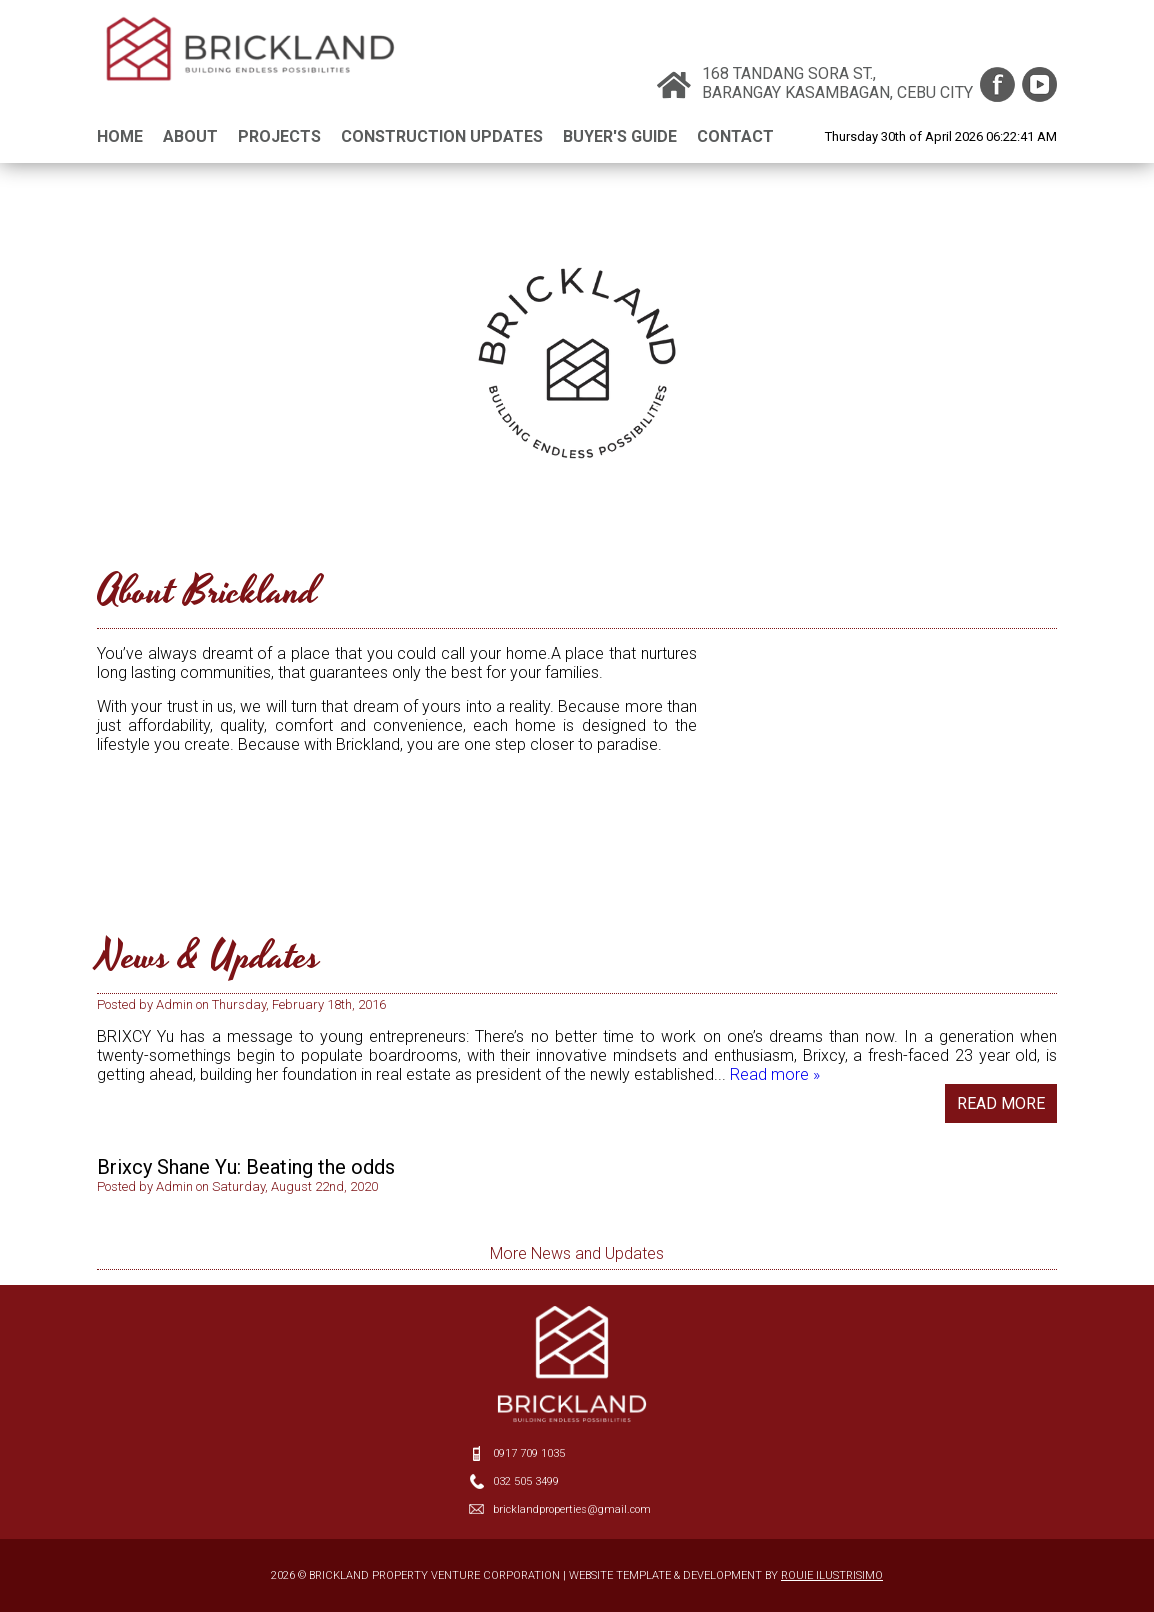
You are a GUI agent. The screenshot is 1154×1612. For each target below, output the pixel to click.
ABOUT (190, 136)
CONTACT (735, 136)
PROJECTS (279, 136)
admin (174, 1040)
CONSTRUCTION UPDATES (442, 136)
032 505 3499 (526, 1481)
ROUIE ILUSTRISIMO (832, 1575)
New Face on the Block (200, 1021)
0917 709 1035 (529, 1453)
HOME (120, 136)
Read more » (775, 1110)
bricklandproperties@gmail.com (572, 1509)
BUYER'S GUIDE (620, 136)
